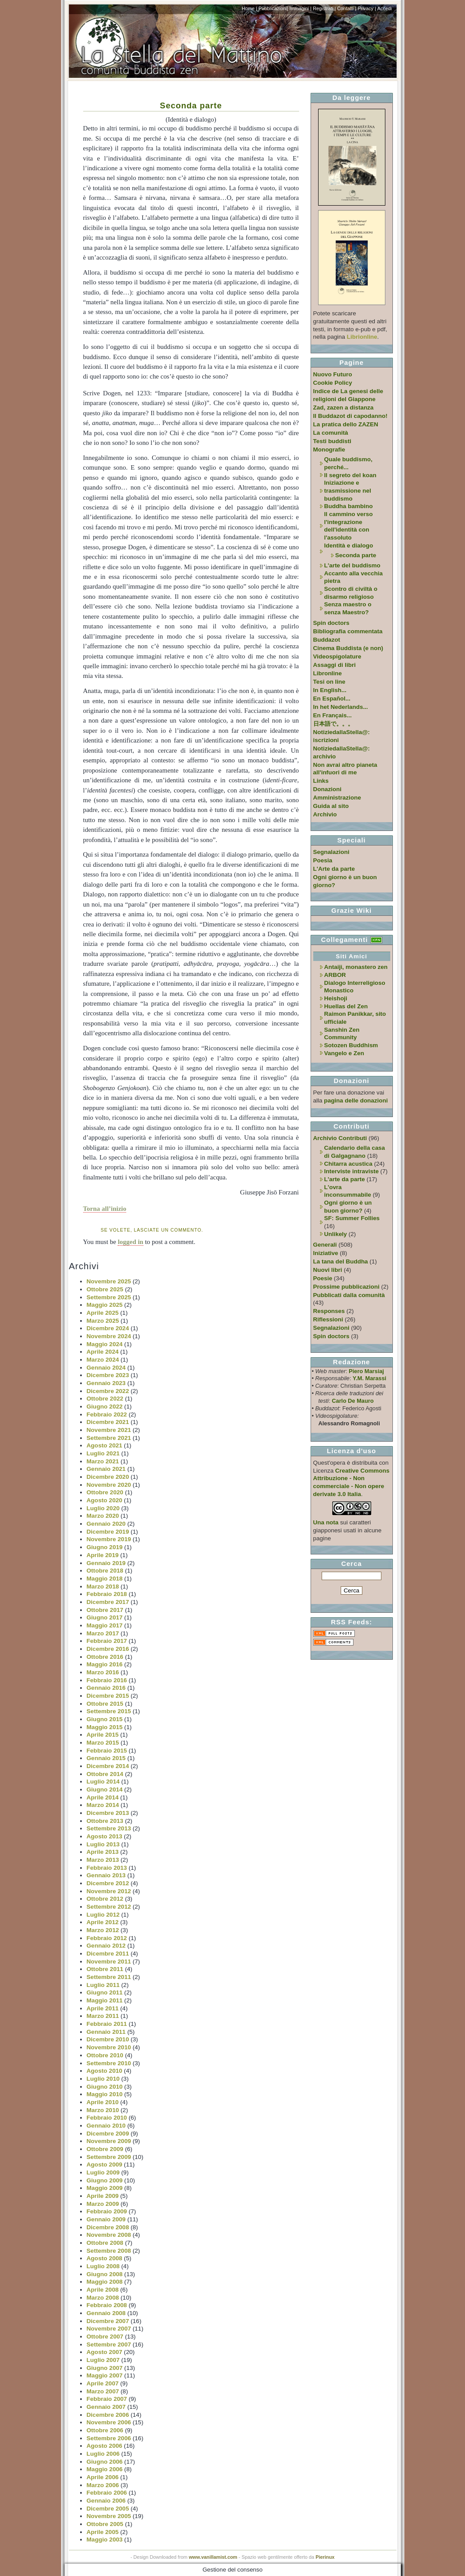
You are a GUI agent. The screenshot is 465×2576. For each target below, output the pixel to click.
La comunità (330, 432)
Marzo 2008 (103, 2297)
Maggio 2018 (105, 1578)
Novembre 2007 (109, 2328)
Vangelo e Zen (344, 1053)
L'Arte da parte (334, 868)
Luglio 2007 (103, 2360)
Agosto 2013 (105, 1836)
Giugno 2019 (105, 1547)
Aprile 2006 (103, 2477)
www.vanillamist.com (213, 2557)
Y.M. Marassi (369, 1378)
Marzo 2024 (103, 1359)
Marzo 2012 (103, 1930)
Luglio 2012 (103, 1914)
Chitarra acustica (348, 1163)
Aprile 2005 (103, 2532)
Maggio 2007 (105, 2375)
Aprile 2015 (103, 1734)
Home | (249, 8)
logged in (130, 1241)
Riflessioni (328, 1319)
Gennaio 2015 (106, 1758)
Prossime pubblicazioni (346, 1286)
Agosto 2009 (105, 2164)
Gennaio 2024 (106, 1367)
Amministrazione (337, 797)
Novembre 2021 (109, 1430)
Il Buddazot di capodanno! (350, 416)
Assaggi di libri (334, 665)
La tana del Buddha (340, 1261)
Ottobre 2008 (105, 2242)
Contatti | (346, 8)
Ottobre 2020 (105, 1492)
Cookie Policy (332, 382)
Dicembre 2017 (108, 1602)
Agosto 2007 (105, 2352)
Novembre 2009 (109, 2141)
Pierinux (324, 2557)
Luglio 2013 (103, 1844)
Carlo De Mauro (352, 1400)
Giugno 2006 (105, 2461)
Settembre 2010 (109, 2063)
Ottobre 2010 (105, 2055)
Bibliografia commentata (348, 631)
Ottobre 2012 (105, 1898)
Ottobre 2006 (105, 2430)
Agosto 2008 (105, 2258)
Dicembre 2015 (108, 1695)
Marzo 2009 (103, 2204)
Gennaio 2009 (106, 2219)
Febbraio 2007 (107, 2399)
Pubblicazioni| (273, 8)
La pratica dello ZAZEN (345, 424)
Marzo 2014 (103, 1805)
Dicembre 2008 (108, 2227)
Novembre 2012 (109, 1891)
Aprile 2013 (103, 1852)
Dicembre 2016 (108, 1649)
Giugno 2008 (105, 2274)
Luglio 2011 (103, 1985)
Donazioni (327, 789)
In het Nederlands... (340, 707)
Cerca (351, 1563)
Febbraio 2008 (107, 2305)
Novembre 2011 (109, 1961)
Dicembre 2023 (108, 1375)
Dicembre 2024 (108, 1328)
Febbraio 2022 (107, 1414)
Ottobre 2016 (105, 1657)
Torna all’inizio (105, 1208)
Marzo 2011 (103, 2016)
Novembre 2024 (109, 1336)
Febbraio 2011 (107, 2024)
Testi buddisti (332, 441)
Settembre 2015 (109, 1711)
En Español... (331, 698)
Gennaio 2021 (106, 1469)
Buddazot (326, 639)
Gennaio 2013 (106, 1875)
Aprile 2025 (103, 1312)
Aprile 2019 (103, 1555)
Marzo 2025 (103, 1320)
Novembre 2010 (109, 2047)
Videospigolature (337, 656)
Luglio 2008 (103, 2266)
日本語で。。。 (333, 723)
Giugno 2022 (105, 1406)
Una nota (326, 1522)
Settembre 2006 (109, 2438)
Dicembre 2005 (108, 2508)
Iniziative (325, 1253)
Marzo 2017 (103, 1633)
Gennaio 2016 (106, 1687)
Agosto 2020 (105, 1500)
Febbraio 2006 (107, 2492)
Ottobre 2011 (105, 1969)
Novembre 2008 (109, 2235)
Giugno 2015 (105, 1719)
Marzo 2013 (103, 1859)
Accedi (384, 8)
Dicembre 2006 (108, 2414)
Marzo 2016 (103, 1672)
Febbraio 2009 (107, 2211)
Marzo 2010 (103, 2110)
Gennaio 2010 (106, 2125)
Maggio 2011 (105, 2000)
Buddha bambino (348, 506)
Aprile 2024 (103, 1351)
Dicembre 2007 (108, 2321)
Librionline (362, 336)
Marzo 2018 (103, 1586)
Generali (325, 1244)
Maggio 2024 (105, 1344)
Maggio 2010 (105, 2094)
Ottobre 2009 (105, 2149)
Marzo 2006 (103, 2485)
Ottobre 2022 (105, 1398)
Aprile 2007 (103, 2383)
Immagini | (300, 8)
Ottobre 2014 (105, 1774)
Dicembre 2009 (108, 2133)
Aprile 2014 (103, 1797)
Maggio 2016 (105, 1664)
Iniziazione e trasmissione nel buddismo (347, 490)
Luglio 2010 (103, 2078)
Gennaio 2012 (106, 1945)
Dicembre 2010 (108, 2039)
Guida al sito (331, 806)
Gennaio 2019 (106, 1563)
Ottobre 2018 (105, 1570)
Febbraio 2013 (107, 1867)
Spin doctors (331, 623)
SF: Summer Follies (352, 1218)
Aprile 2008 (103, 2289)
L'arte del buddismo (352, 565)
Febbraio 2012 (107, 1938)
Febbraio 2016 (107, 1680)
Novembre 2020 (109, 1484)
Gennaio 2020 (106, 1523)
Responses (329, 1311)
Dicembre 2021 (108, 1422)
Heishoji (335, 998)
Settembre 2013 (109, 1828)
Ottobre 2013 (105, 1821)
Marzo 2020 (103, 1515)
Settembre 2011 (109, 1977)
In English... (330, 690)
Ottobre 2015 (105, 1703)
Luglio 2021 (103, 1453)
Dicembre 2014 (108, 1766)
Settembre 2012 (109, 1906)
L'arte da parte (344, 1179)
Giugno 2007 (105, 2368)
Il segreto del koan (350, 475)
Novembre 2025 (109, 1281)
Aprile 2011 (103, 2008)
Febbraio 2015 (107, 1750)
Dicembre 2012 (108, 1883)
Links (321, 780)
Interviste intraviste (351, 1171)
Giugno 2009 (105, 2180)
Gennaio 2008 (106, 2313)
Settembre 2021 (109, 1438)
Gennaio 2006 (106, 2500)
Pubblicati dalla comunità (349, 1295)
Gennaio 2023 (106, 1383)
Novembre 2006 (109, 2422)
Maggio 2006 (105, 2469)
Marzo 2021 (103, 1461)
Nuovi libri (327, 1270)
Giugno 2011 (105, 1992)
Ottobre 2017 (105, 1610)
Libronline (327, 673)
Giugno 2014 (105, 1789)
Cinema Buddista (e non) (348, 648)
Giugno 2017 (105, 1617)
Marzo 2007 (103, 2391)
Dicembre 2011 (108, 1953)
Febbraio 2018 (107, 1594)
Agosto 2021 (105, 1445)
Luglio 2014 (103, 1781)
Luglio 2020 (103, 1508)
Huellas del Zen (346, 1006)
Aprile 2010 (103, 2102)
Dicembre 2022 (108, 1391)
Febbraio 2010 (107, 2117)
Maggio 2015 (105, 1727)
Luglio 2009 (103, 2172)
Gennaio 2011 (106, 2032)
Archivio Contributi (340, 1138)
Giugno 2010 (105, 2086)
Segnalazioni (331, 852)
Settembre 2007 (109, 2344)
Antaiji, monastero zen (356, 967)
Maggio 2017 (105, 1625)
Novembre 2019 (109, 1539)
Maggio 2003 (105, 2539)
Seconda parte (191, 105)
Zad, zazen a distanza (343, 407)
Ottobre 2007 (105, 2336)
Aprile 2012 (103, 1922)
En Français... (332, 715)
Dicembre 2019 (108, 1531)
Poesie (322, 1278)
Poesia (322, 860)
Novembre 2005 (109, 2516)
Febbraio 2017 (107, 1641)
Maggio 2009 (105, 2188)
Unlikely (335, 1234)
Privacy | (366, 8)
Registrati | (324, 8)
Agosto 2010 (105, 2070)
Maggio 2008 (105, 2281)
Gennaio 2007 (106, 2407)
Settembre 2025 (109, 1297)
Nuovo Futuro (332, 374)
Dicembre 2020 (108, 1477)
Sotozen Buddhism (351, 1045)
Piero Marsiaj (366, 1371)
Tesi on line (329, 681)
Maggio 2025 (105, 1304)
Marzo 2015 (103, 1742)
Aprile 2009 (103, 2196)
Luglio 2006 (103, 2453)
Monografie (329, 449)
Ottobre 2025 (105, 1289)
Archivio (325, 814)
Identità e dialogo (348, 545)
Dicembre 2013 (108, 1813)
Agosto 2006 (105, 2445)
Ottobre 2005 (105, 2524)
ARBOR (335, 975)
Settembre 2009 (109, 2157)
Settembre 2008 (109, 2250)
